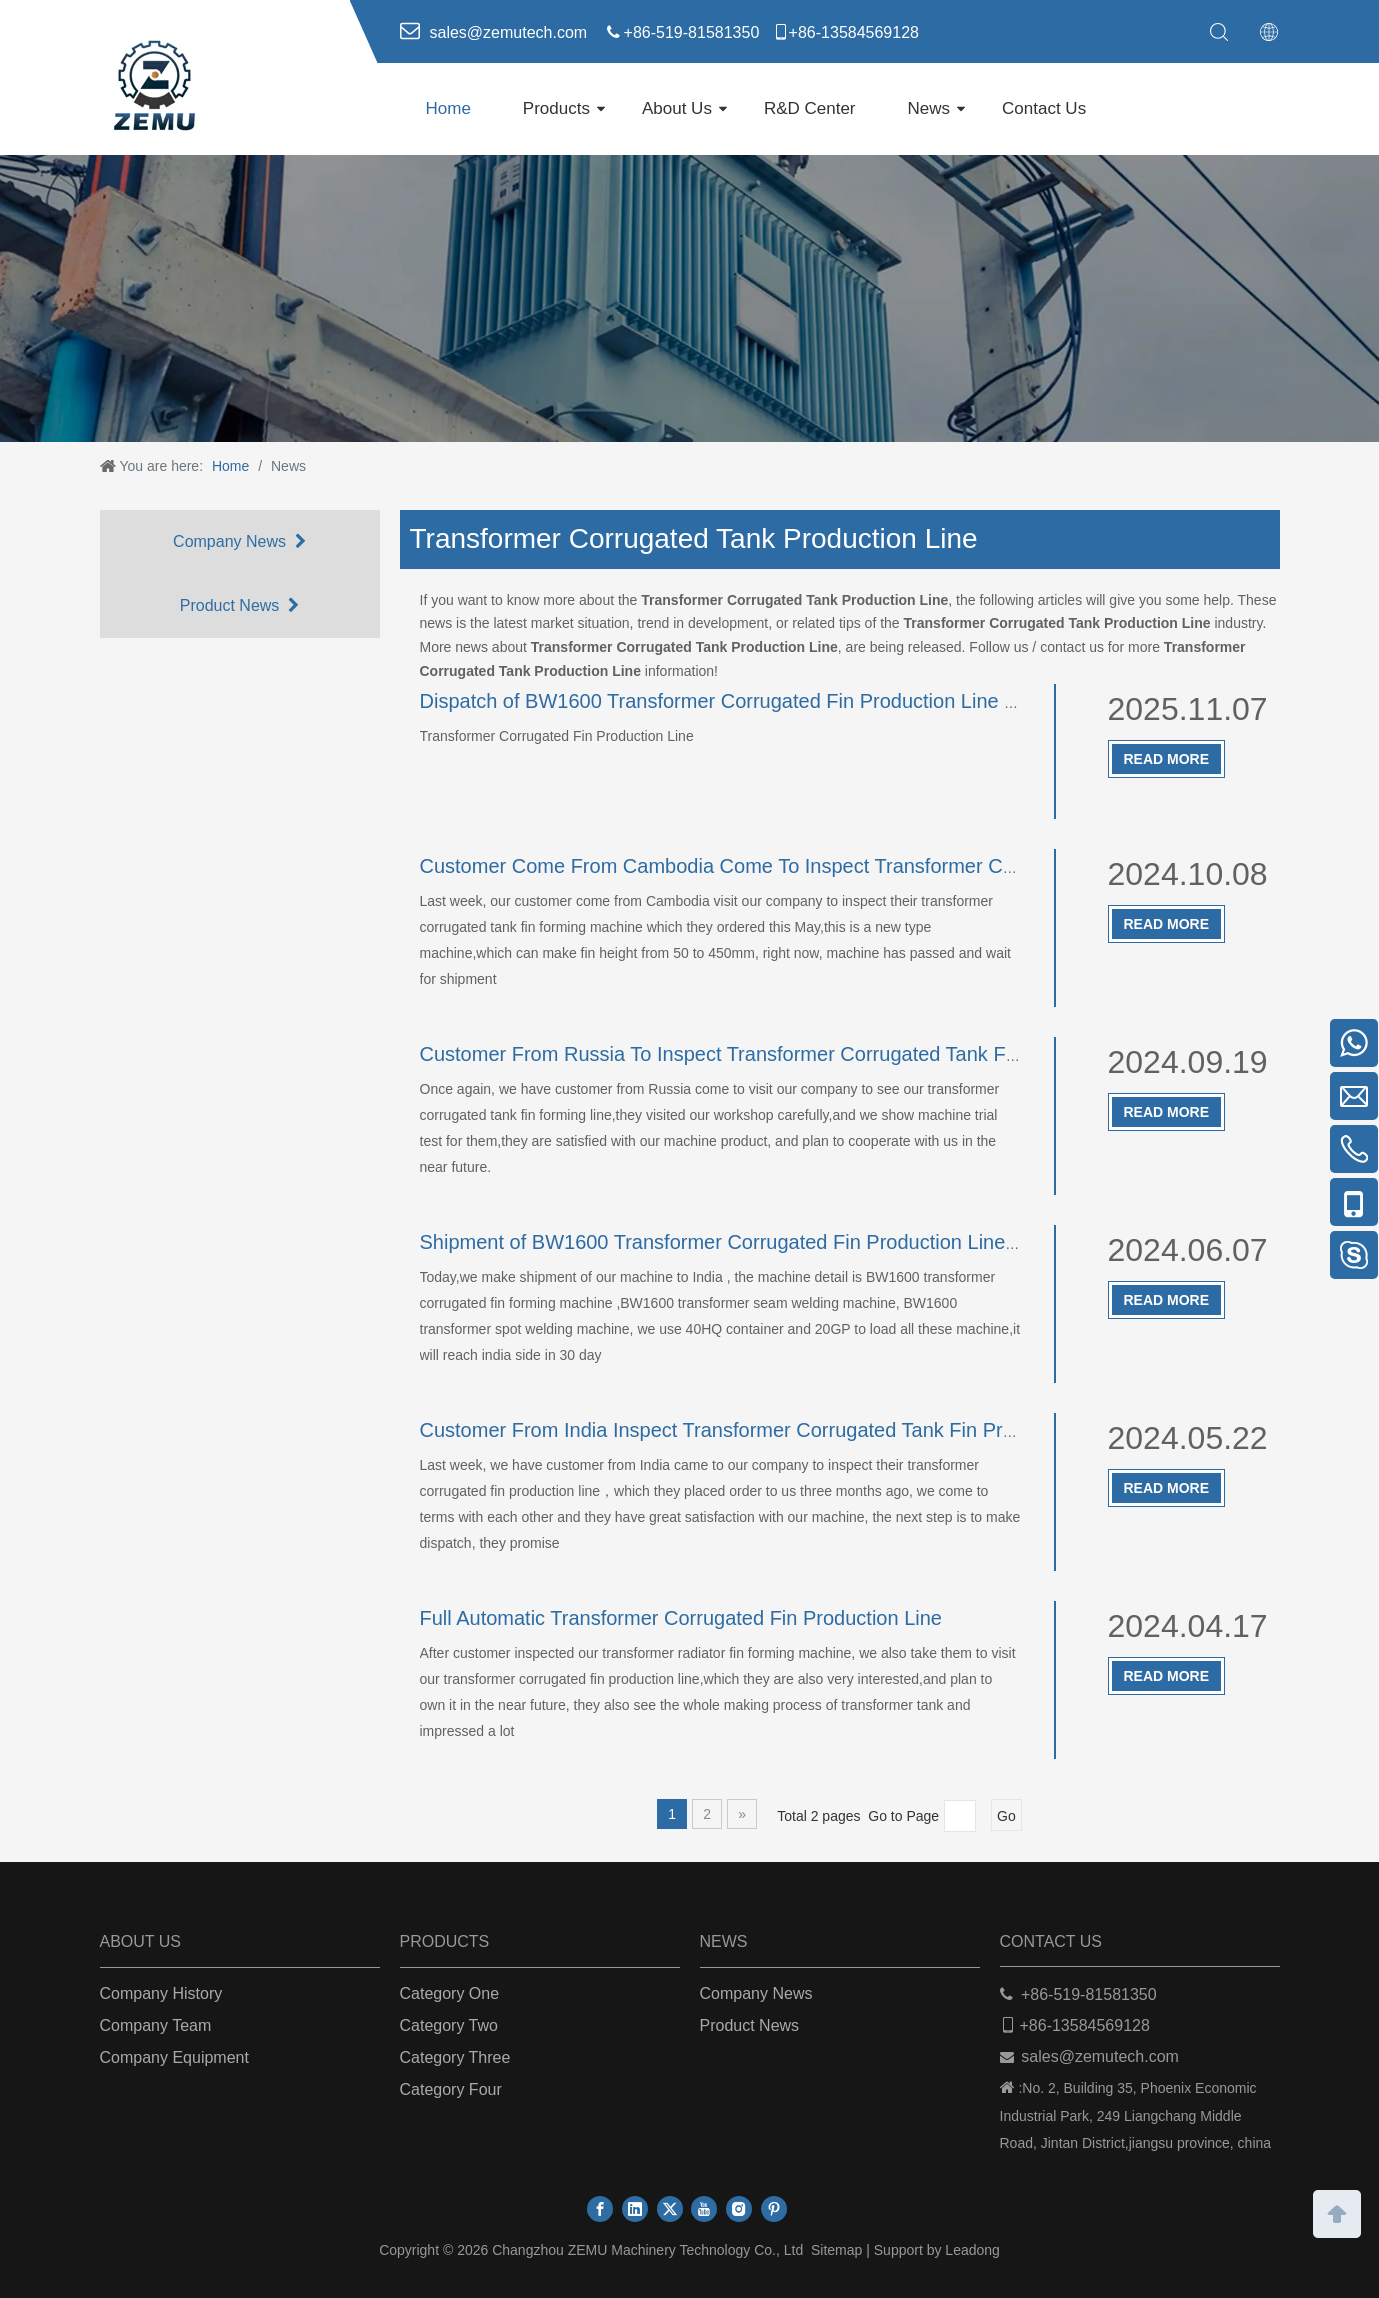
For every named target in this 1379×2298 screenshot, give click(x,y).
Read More (1167, 759)
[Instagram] (739, 2209)
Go (1006, 1816)
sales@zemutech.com (1100, 2056)
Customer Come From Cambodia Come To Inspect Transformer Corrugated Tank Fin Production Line (867, 866)
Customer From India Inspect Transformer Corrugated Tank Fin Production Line (771, 1430)
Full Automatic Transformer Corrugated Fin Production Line (681, 1618)
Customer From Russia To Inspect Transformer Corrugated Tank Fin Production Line (793, 1054)
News (929, 108)
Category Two (449, 2025)
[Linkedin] (635, 2209)
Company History (161, 1993)
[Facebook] (600, 2209)
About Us (677, 108)
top (1337, 2212)
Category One (450, 1993)
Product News (239, 605)
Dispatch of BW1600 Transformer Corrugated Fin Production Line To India (747, 701)
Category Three (455, 2057)
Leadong (972, 2250)
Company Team (156, 2025)
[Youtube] (704, 2209)
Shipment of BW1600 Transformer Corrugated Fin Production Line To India (750, 1242)
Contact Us (1044, 108)
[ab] (689, 298)
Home (448, 108)
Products (556, 108)
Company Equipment (174, 2057)
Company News (239, 541)
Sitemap (836, 2250)
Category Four (451, 2089)
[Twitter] (670, 2209)
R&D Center (810, 108)
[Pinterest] (774, 2209)
